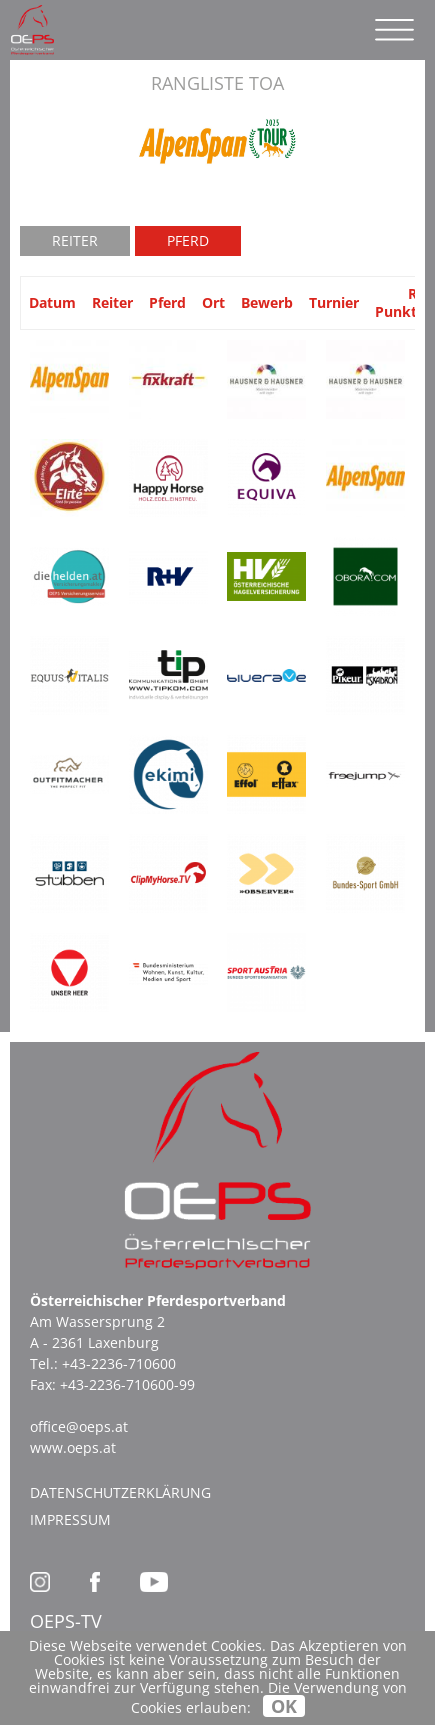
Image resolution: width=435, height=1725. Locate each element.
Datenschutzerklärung (120, 1492)
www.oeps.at (73, 1447)
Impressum (70, 1519)
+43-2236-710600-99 (127, 1384)
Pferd (188, 240)
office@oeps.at (79, 1426)
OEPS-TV (66, 1621)
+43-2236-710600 (119, 1363)
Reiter (75, 240)
